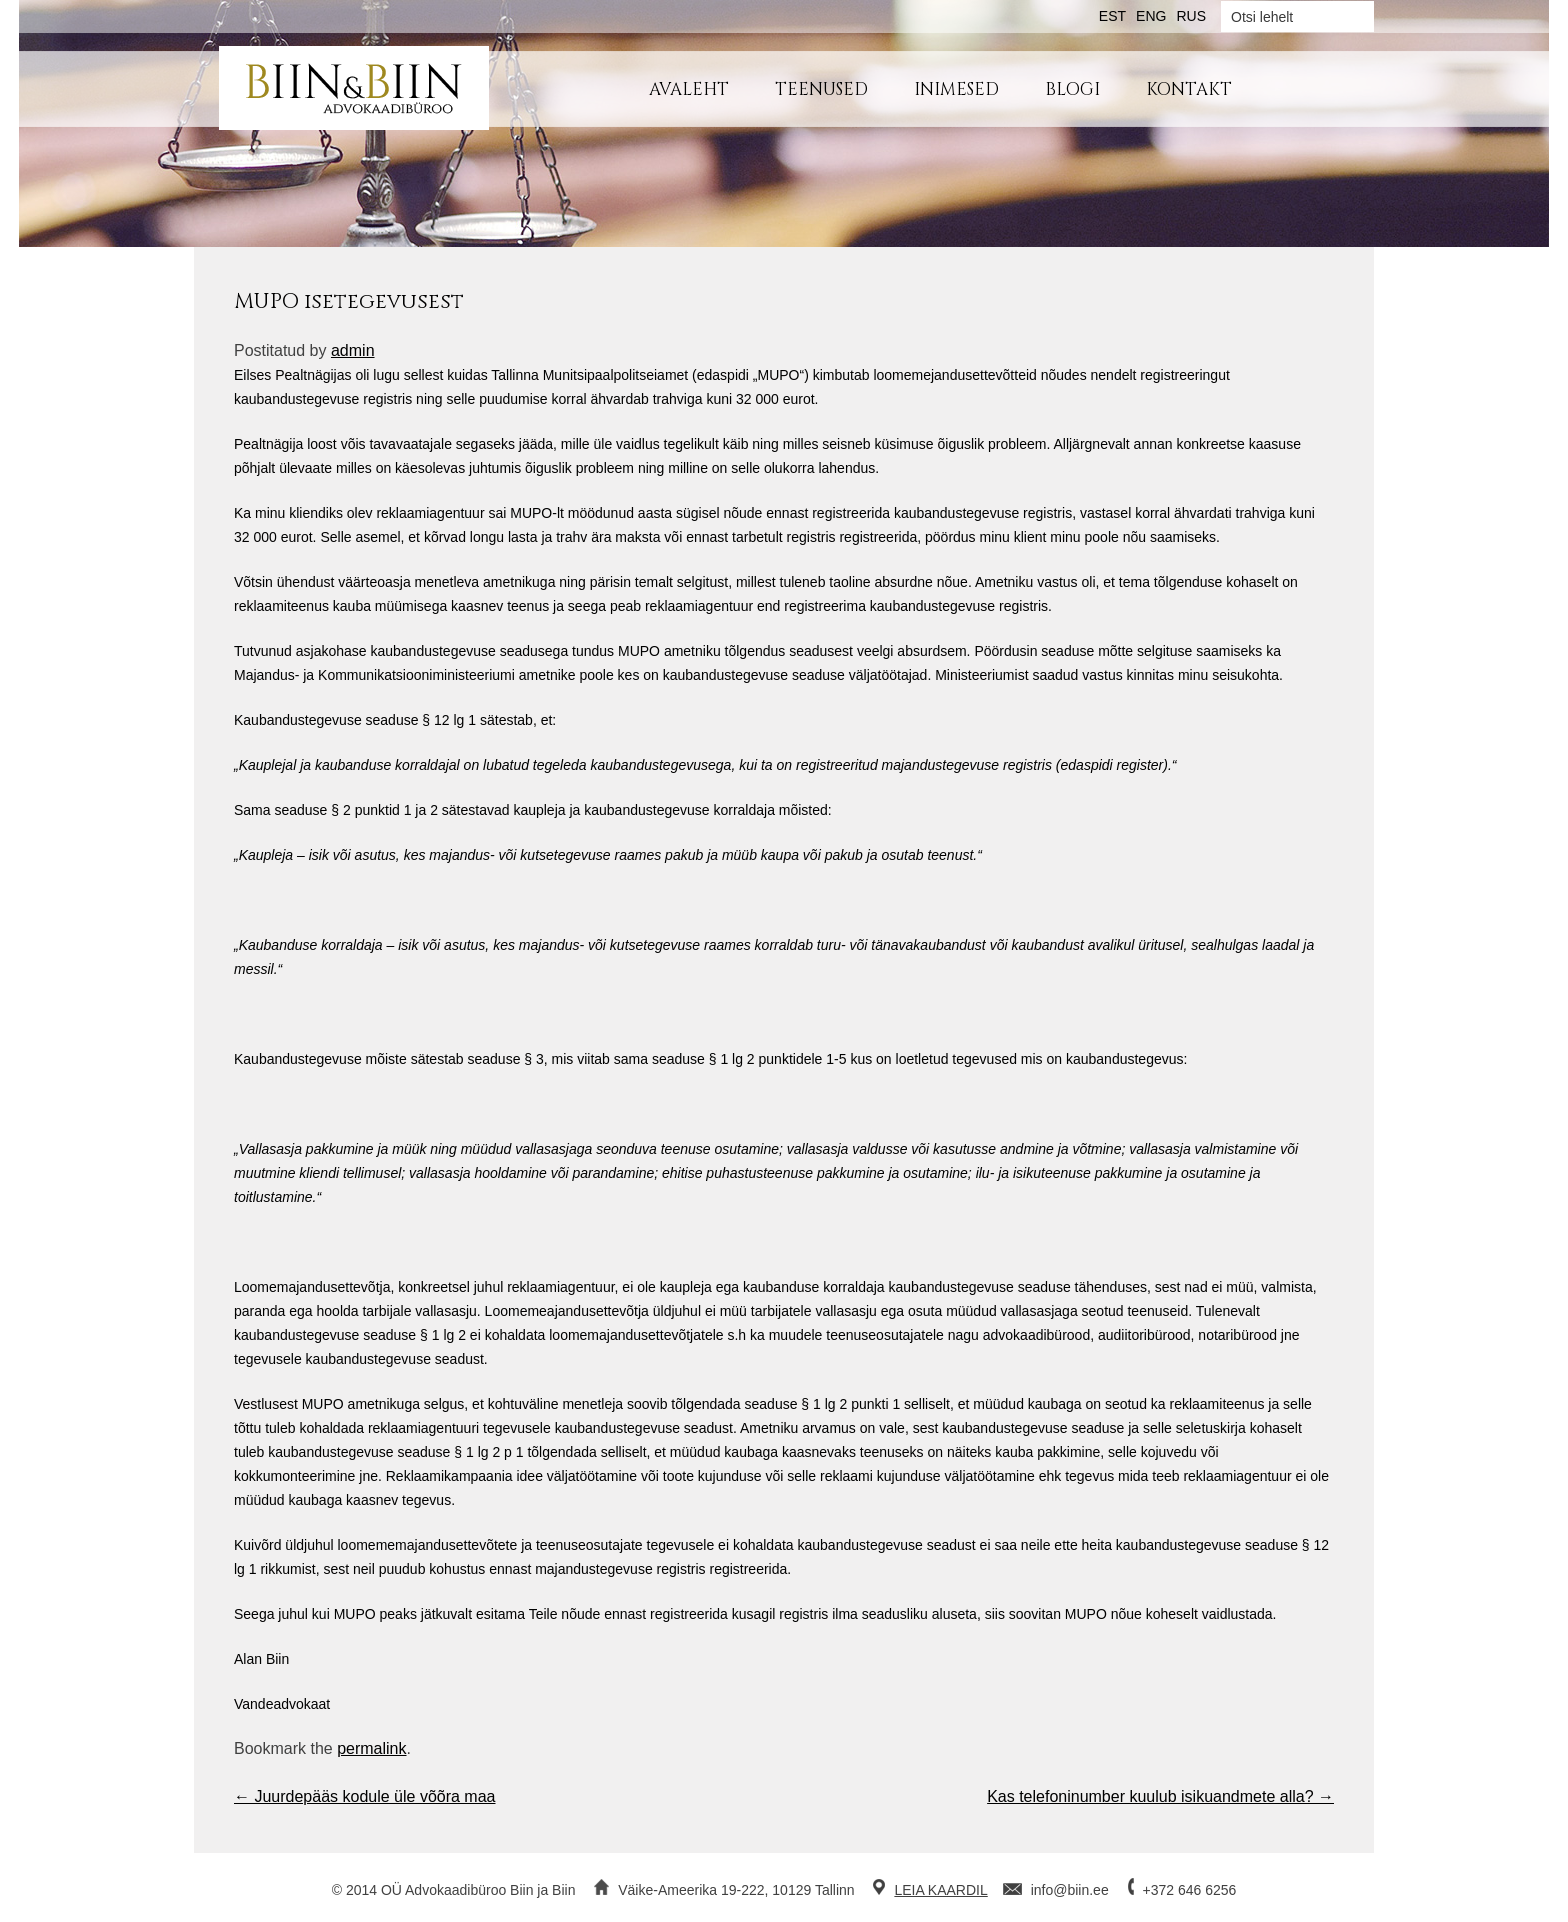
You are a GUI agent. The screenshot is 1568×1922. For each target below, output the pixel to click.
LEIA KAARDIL (940, 1890)
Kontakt (1189, 89)
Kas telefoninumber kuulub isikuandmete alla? (1160, 1796)
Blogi (1072, 89)
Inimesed (956, 89)
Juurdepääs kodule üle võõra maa (365, 1796)
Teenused (821, 89)
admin (353, 350)
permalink (371, 1748)
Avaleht (689, 89)
